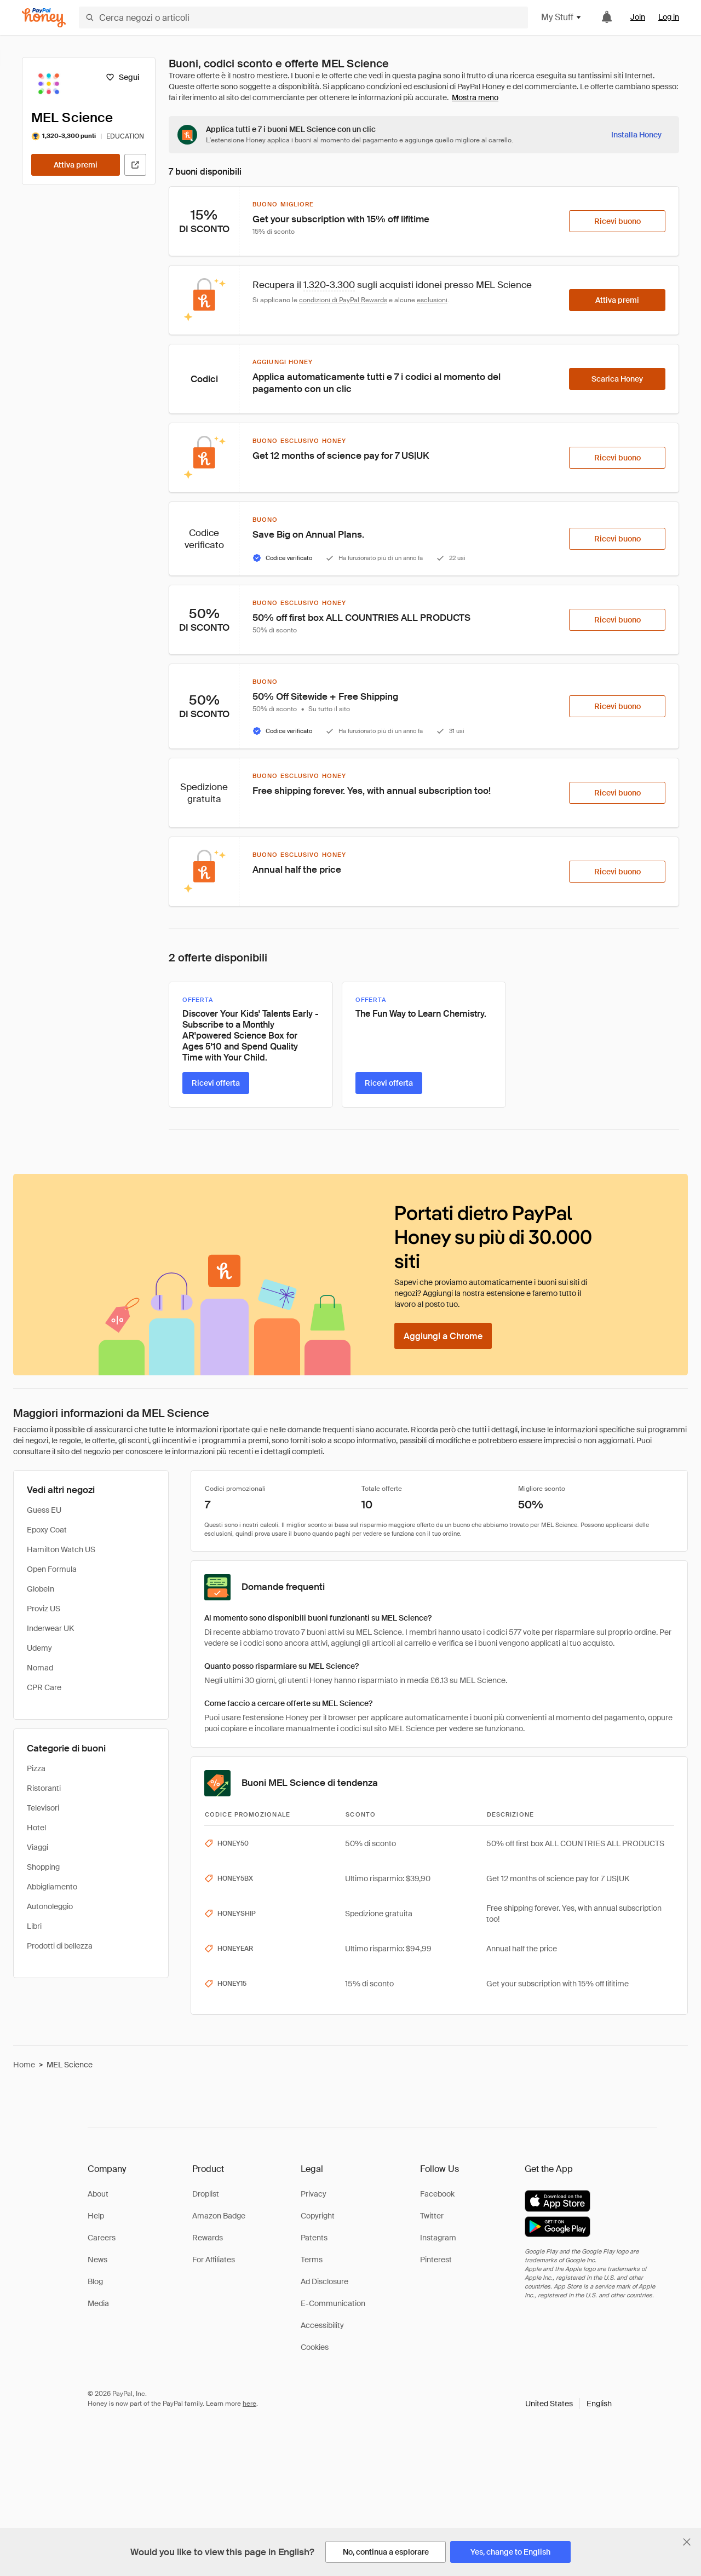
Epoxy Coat (47, 1530)
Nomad (40, 1668)
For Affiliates (213, 2259)
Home (24, 2065)
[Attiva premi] (75, 165)
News (97, 2259)
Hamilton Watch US (61, 1549)
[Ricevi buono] (617, 221)
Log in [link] (668, 17)
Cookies (315, 2347)
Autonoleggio (50, 1906)
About (98, 2194)
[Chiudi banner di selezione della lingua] (687, 2542)
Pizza (36, 1768)
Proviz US (43, 1608)
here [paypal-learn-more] (249, 2403)
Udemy (39, 1648)
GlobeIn (40, 1589)
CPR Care (44, 1687)
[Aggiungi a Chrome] (443, 1336)
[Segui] (122, 77)
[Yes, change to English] (510, 2552)
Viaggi (37, 1847)
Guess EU (44, 1510)
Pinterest (436, 2259)
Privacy (313, 2194)
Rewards (207, 2238)
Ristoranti (44, 1788)
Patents (314, 2238)
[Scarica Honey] (617, 379)
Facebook (437, 2194)
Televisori (43, 1808)
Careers (102, 2238)
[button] (568, 2403)
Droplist (205, 2194)
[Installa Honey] (636, 134)
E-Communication (333, 2303)
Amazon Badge (218, 2216)
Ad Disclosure (324, 2281)
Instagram (438, 2238)
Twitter (432, 2216)
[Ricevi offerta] (215, 1083)
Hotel (36, 1827)
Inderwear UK (50, 1628)
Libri (34, 1926)
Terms (312, 2259)
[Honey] (44, 17)
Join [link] (637, 17)
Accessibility (322, 2325)
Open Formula (52, 1569)
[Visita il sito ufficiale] (135, 165)
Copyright (318, 2216)
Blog (95, 2281)
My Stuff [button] (561, 17)
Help (96, 2216)
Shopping (43, 1867)
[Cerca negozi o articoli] (303, 17)
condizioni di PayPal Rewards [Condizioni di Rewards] (343, 300)
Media (98, 2303)
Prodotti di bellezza (60, 1946)
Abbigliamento (52, 1887)
